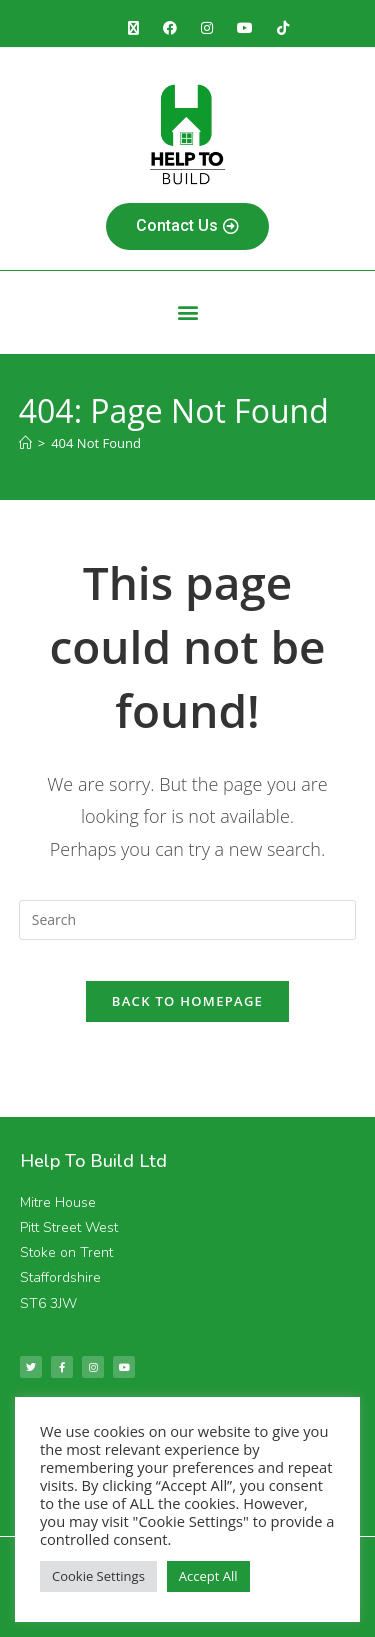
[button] (187, 312)
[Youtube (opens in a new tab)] (245, 27)
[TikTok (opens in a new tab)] (283, 27)
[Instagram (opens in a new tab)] (207, 27)
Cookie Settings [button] (98, 1576)
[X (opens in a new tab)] (133, 27)
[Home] (25, 443)
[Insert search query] (188, 920)
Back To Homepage (187, 1001)
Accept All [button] (208, 1576)
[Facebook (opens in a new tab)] (170, 27)
